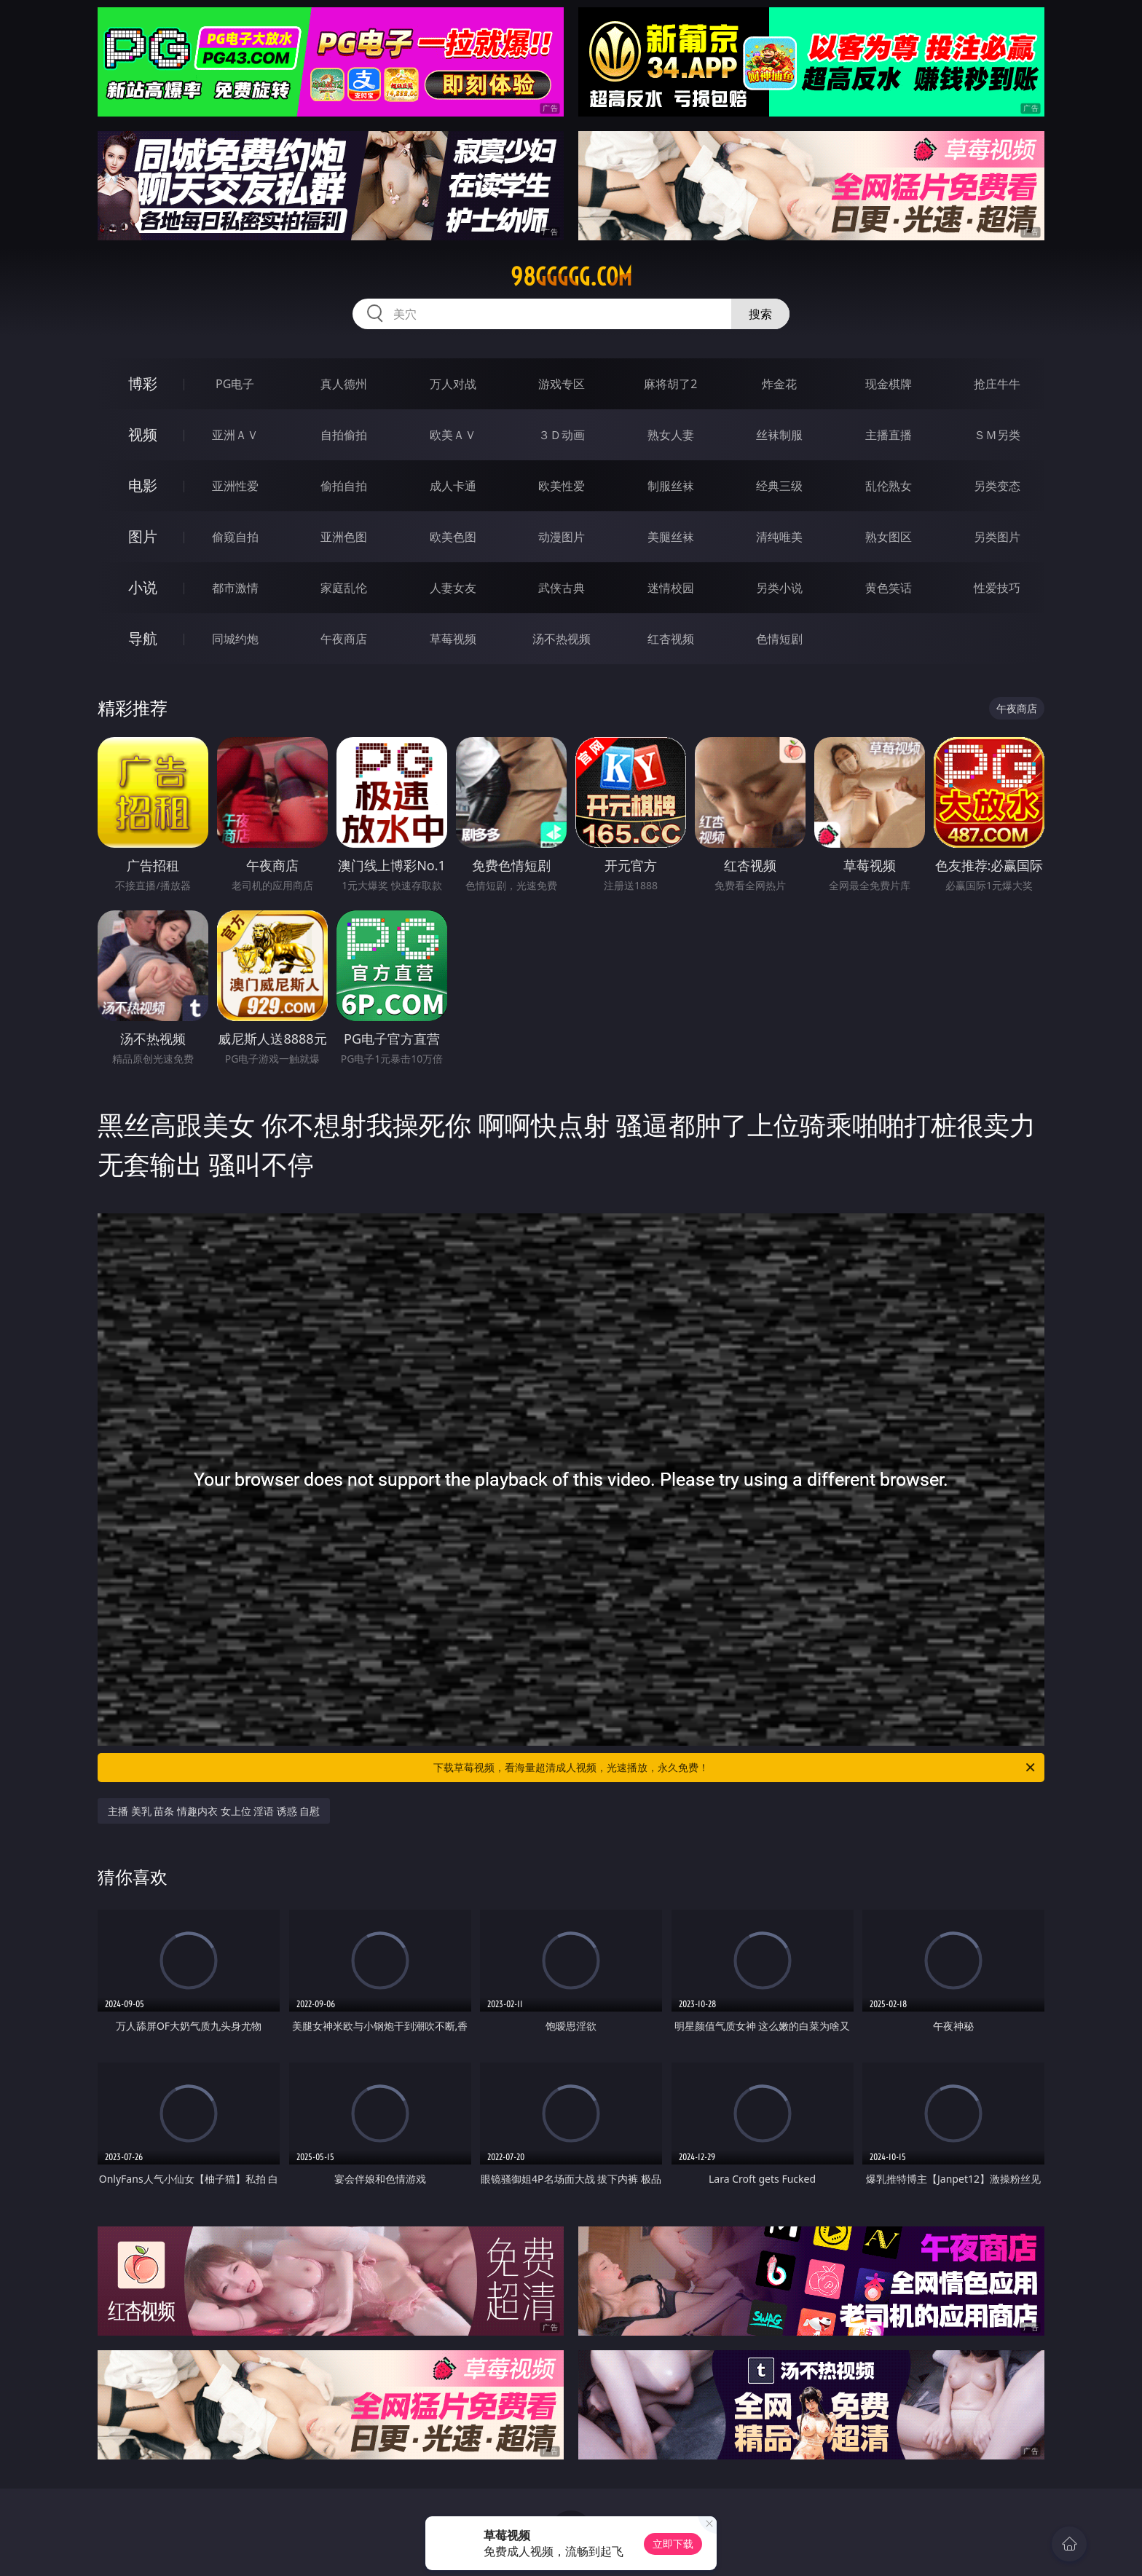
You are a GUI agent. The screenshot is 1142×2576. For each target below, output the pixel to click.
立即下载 (673, 2544)
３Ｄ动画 (561, 435)
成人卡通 (453, 486)
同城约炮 (235, 639)
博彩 (142, 383)
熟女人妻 (670, 435)
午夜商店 (343, 639)
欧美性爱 (561, 486)
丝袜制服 (779, 435)
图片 (142, 536)
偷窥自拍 (235, 537)
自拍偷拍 (343, 435)
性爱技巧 (997, 588)
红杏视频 (670, 639)
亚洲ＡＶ (235, 435)
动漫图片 (561, 537)
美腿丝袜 (670, 537)
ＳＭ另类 (997, 435)
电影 (142, 485)
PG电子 (235, 384)
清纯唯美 (779, 537)
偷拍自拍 (343, 486)
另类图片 (997, 537)
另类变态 (997, 486)
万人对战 (453, 384)
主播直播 (888, 435)
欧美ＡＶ (453, 435)
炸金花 (779, 384)
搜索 (760, 314)
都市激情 (235, 588)
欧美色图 (453, 537)
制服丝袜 (670, 486)
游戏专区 (561, 384)
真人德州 (343, 384)
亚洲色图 (343, 537)
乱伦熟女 (888, 486)
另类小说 (779, 588)
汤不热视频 (561, 639)
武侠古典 (561, 588)
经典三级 (779, 486)
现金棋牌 (888, 384)
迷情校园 (670, 588)
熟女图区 (888, 537)
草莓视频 (453, 639)
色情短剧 (779, 639)
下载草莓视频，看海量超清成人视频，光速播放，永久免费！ (735, 1767)
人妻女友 (453, 588)
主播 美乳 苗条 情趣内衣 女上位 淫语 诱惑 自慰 (214, 1811)
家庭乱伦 (343, 588)
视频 (142, 434)
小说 (142, 587)
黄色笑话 (888, 588)
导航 (142, 638)
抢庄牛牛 (997, 384)
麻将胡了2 (670, 384)
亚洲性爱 (235, 486)
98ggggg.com (571, 276)
